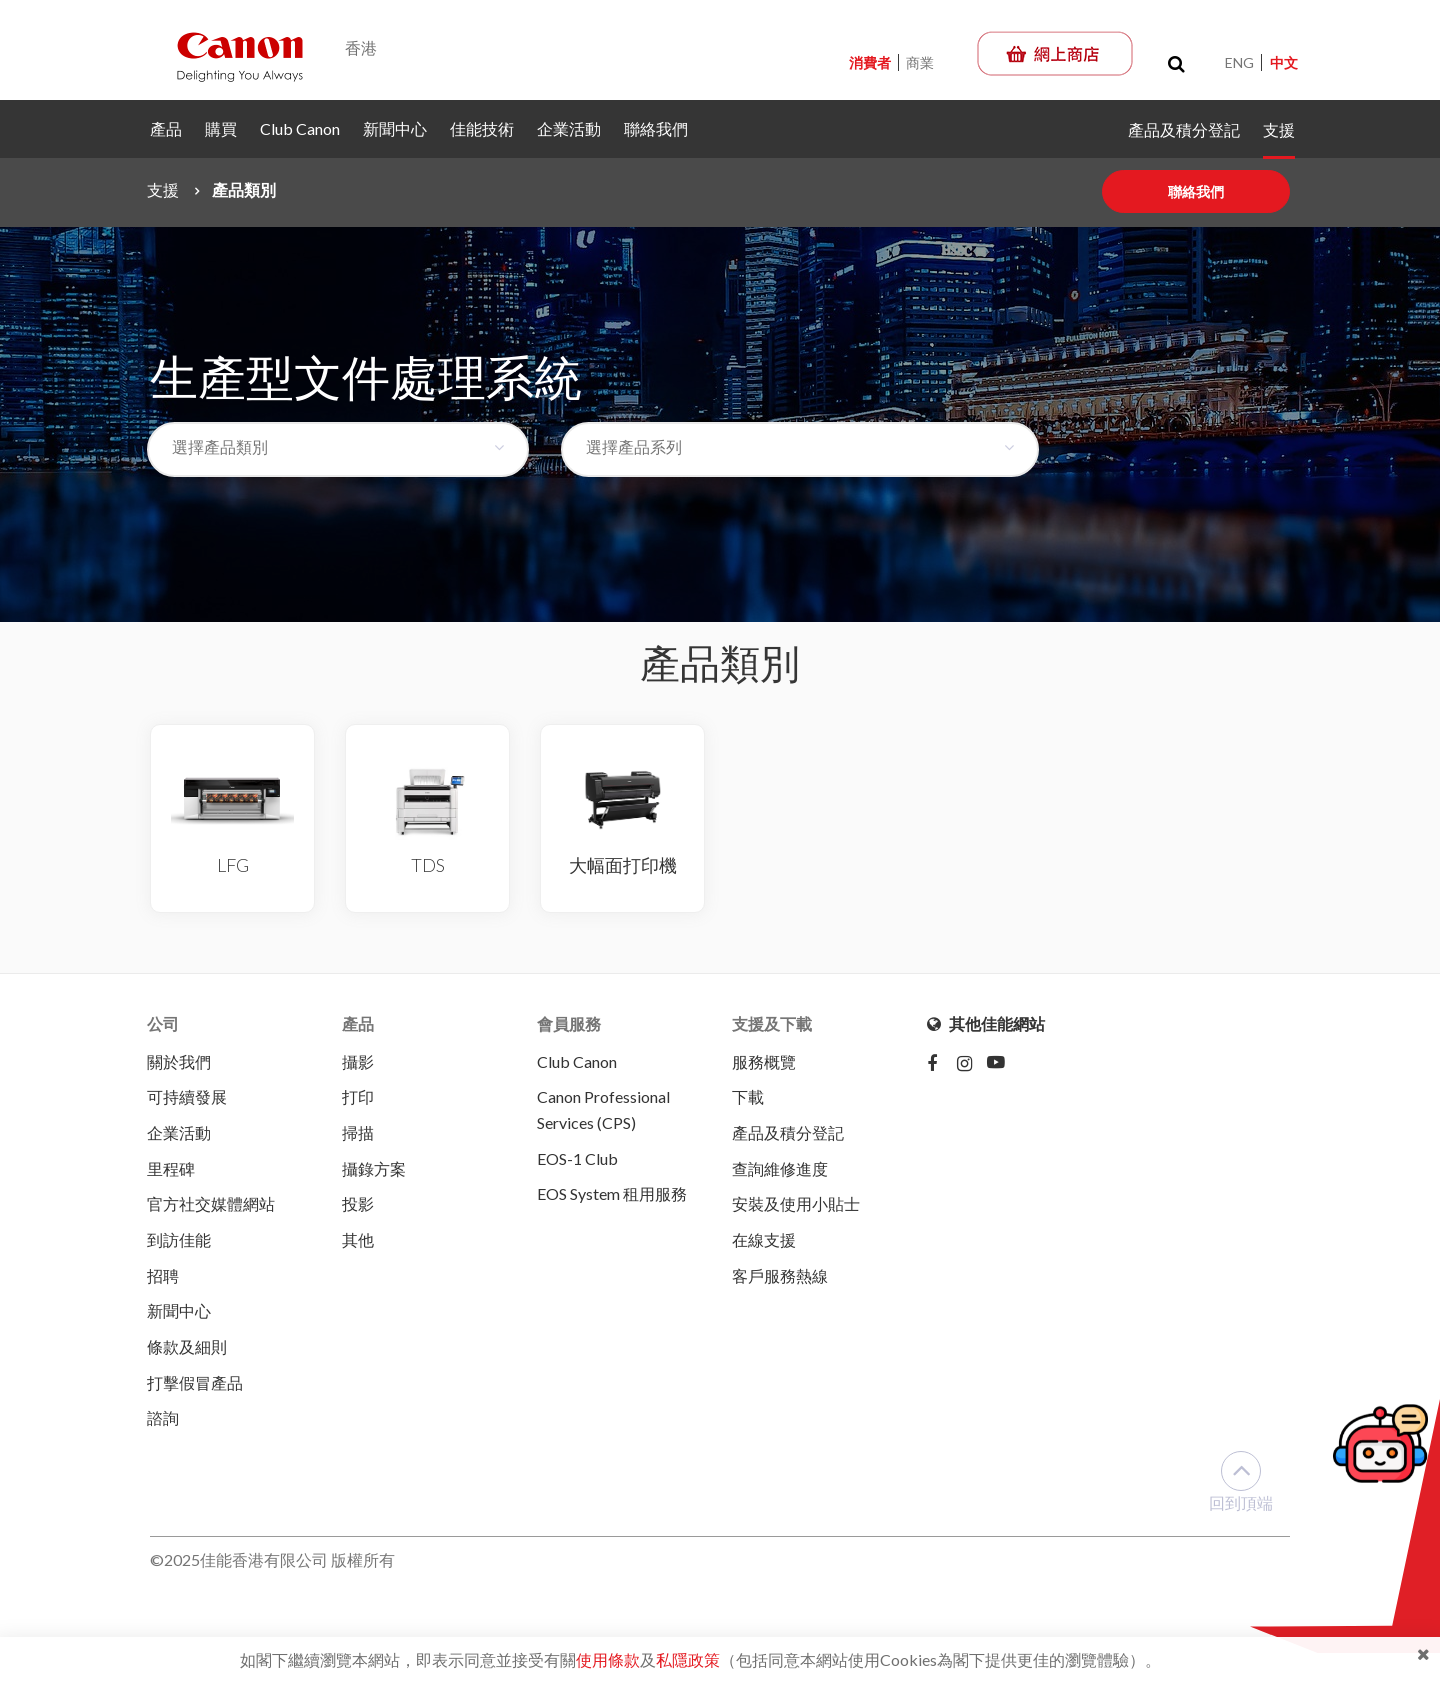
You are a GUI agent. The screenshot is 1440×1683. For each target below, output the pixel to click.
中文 (1284, 62)
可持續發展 (187, 1097)
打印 (358, 1097)
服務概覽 (764, 1061)
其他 (358, 1241)
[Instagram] (972, 1065)
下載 (748, 1097)
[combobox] (338, 449)
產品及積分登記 (1184, 129)
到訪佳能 (179, 1241)
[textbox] (325, 447)
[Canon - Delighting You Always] (240, 56)
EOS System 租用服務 (612, 1195)
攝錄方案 (374, 1169)
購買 (221, 128)
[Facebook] (942, 1065)
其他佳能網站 (986, 1023)
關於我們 (179, 1061)
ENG (1239, 62)
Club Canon (300, 128)
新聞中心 (395, 128)
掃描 (358, 1133)
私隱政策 (688, 1659)
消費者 (871, 62)
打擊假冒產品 (195, 1385)
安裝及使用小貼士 (796, 1205)
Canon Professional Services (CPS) (603, 1110)
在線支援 (764, 1241)
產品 (166, 128)
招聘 (163, 1277)
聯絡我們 (656, 128)
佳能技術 (482, 128)
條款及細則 (187, 1349)
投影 (358, 1205)
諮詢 (163, 1421)
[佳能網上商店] (1055, 53)
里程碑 (171, 1169)
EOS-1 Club (577, 1159)
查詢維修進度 (780, 1169)
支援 (1279, 129)
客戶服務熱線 (780, 1277)
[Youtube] (1002, 1065)
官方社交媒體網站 (211, 1205)
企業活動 (569, 128)
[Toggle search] (1176, 63)
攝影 (358, 1061)
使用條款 (608, 1659)
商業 (920, 62)
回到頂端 (1241, 1485)
